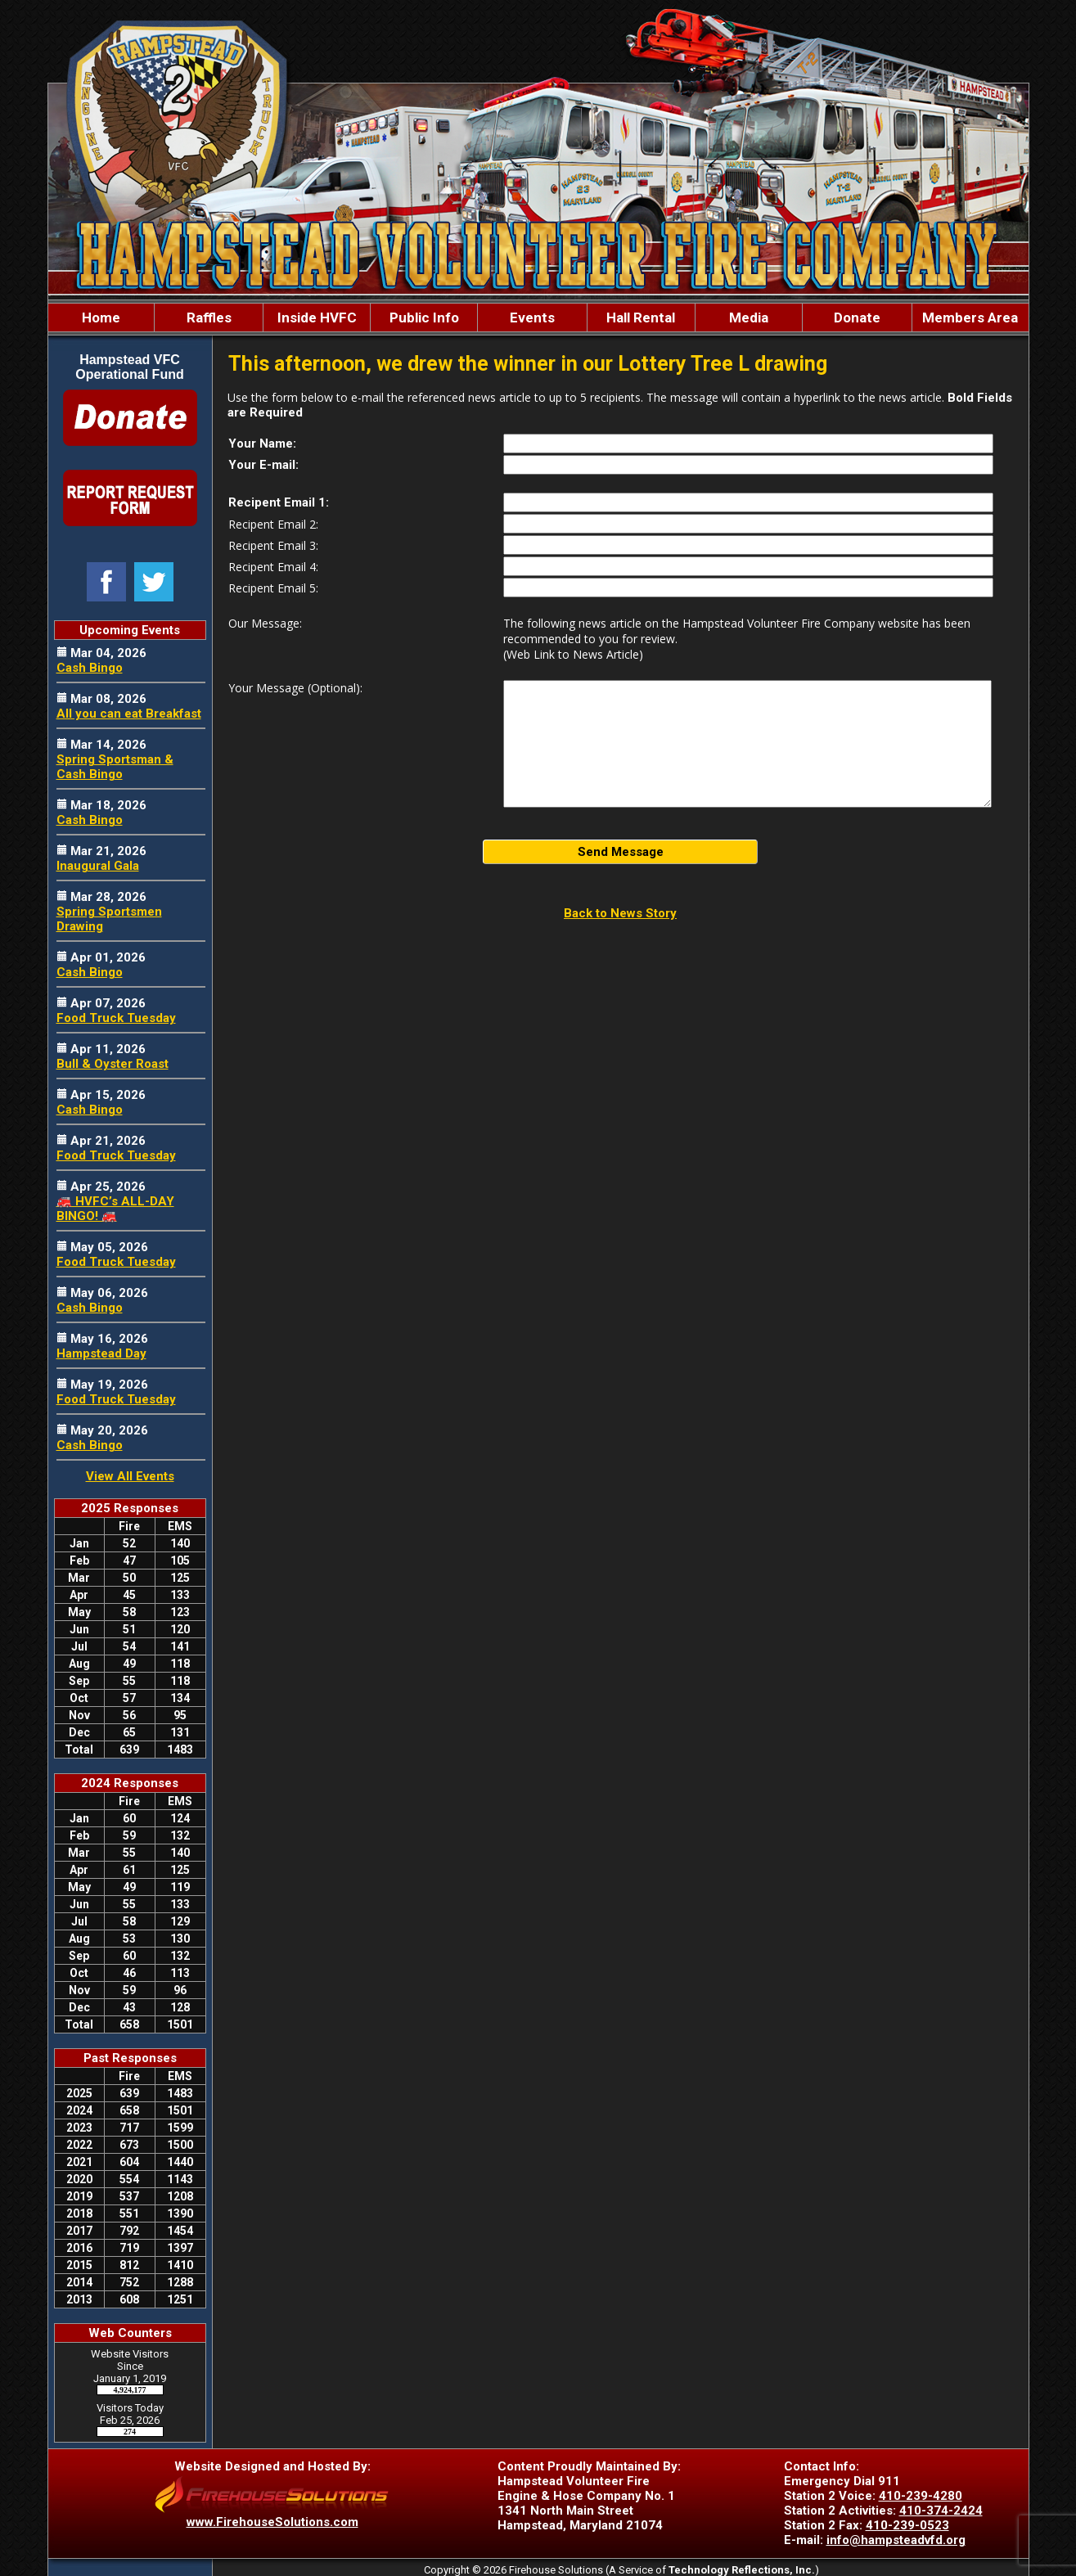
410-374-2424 (941, 2510)
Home (101, 317)
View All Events (130, 1476)
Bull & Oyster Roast (112, 1063)
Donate (857, 317)
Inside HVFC (317, 317)
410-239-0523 (907, 2525)
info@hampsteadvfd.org (896, 2540)
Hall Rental (640, 317)
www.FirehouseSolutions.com (272, 2522)
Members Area (970, 317)
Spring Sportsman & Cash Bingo (114, 766)
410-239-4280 (920, 2495)
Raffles (209, 317)
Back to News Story (620, 913)
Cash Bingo (89, 667)
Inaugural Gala (97, 865)
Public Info (424, 317)
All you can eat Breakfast (128, 713)
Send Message (621, 851)
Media (748, 317)
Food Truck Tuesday (116, 1018)
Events (532, 317)
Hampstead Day (101, 1353)
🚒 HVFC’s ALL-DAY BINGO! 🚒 (115, 1208)
